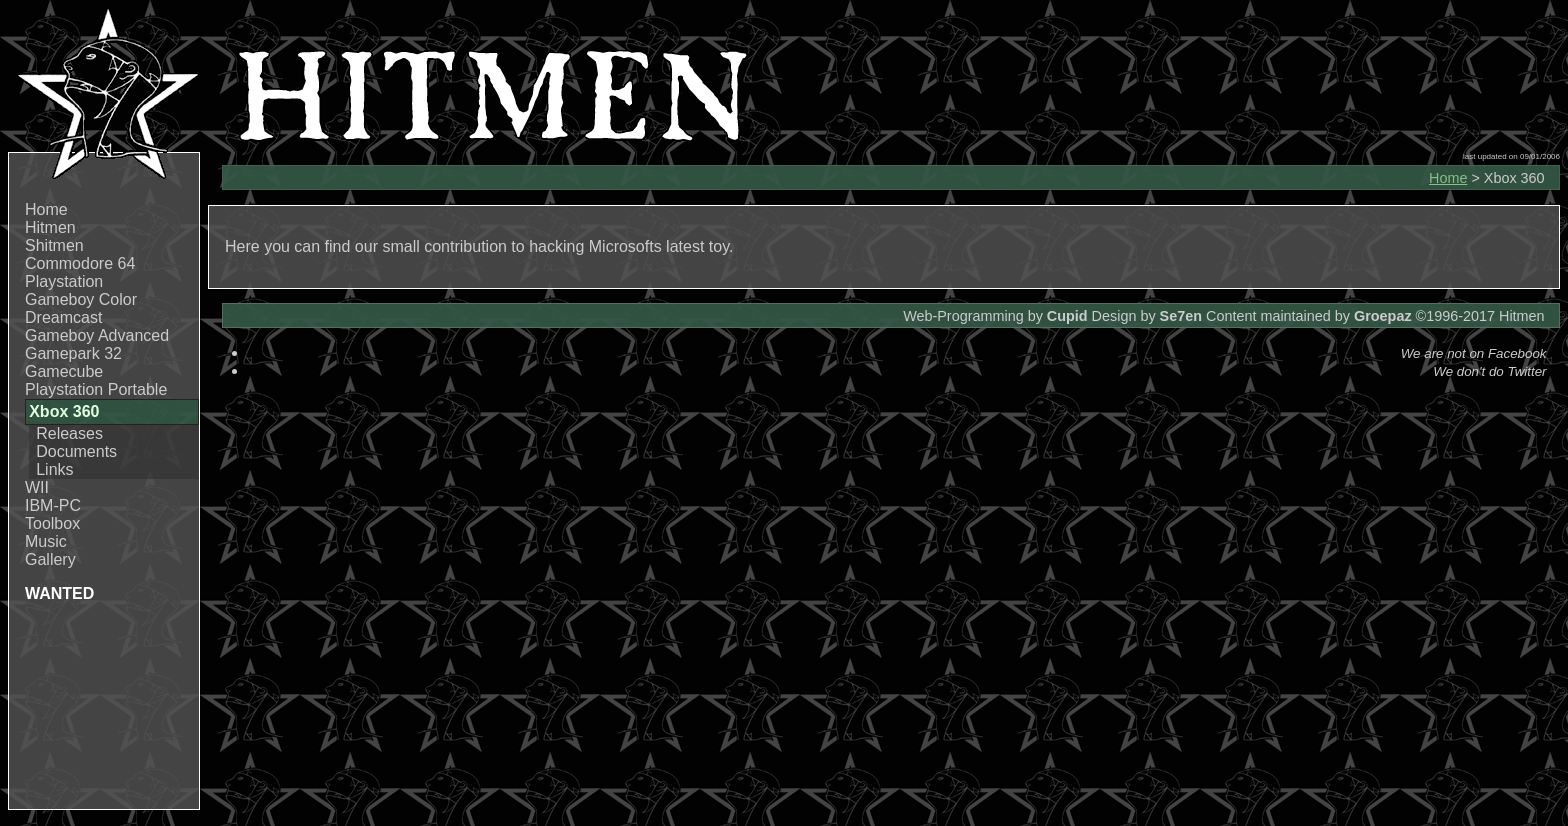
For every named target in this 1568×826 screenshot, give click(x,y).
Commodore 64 (80, 263)
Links (54, 469)
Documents (76, 451)
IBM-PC (53, 505)
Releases (69, 433)
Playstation (64, 281)
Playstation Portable (96, 389)
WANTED (59, 593)
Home (46, 209)
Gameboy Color (81, 299)
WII (37, 487)
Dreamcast (63, 317)
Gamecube (64, 371)
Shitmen (54, 245)
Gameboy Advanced (97, 335)
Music (46, 541)
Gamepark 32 (73, 353)
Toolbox (52, 523)
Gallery (50, 559)
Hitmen (50, 227)
